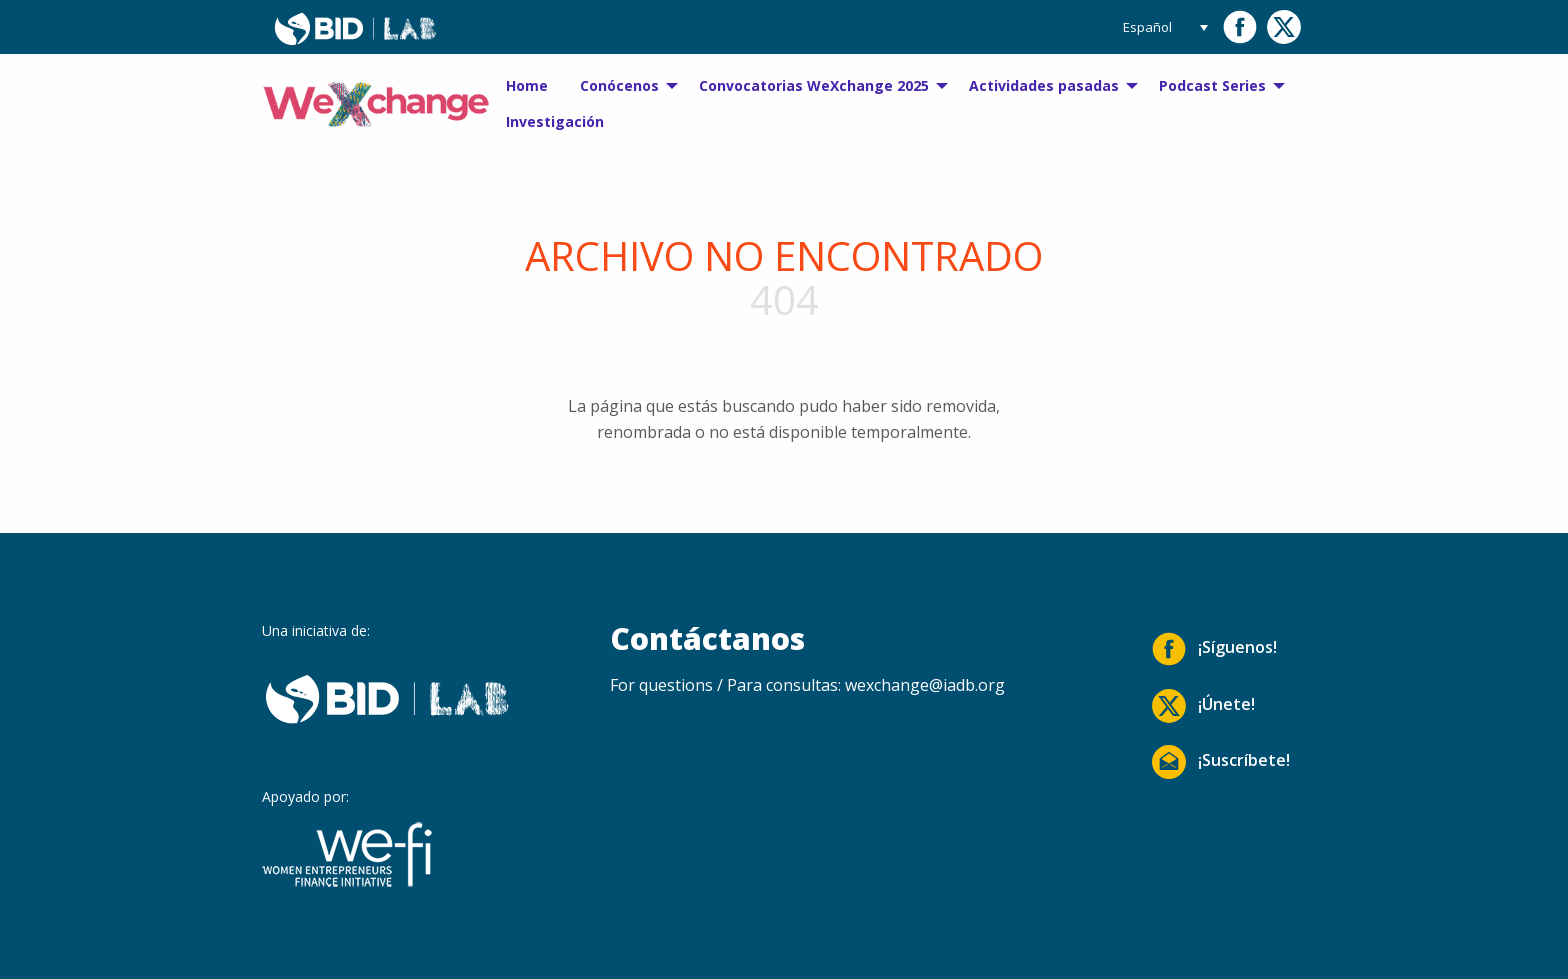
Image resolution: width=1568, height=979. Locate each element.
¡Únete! (1203, 706)
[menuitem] (527, 86)
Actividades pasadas (1044, 85)
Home (527, 85)
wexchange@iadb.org (925, 685)
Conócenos (619, 85)
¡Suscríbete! (1221, 762)
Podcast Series (1212, 85)
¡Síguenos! (1214, 649)
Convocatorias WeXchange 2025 (814, 85)
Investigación (555, 121)
